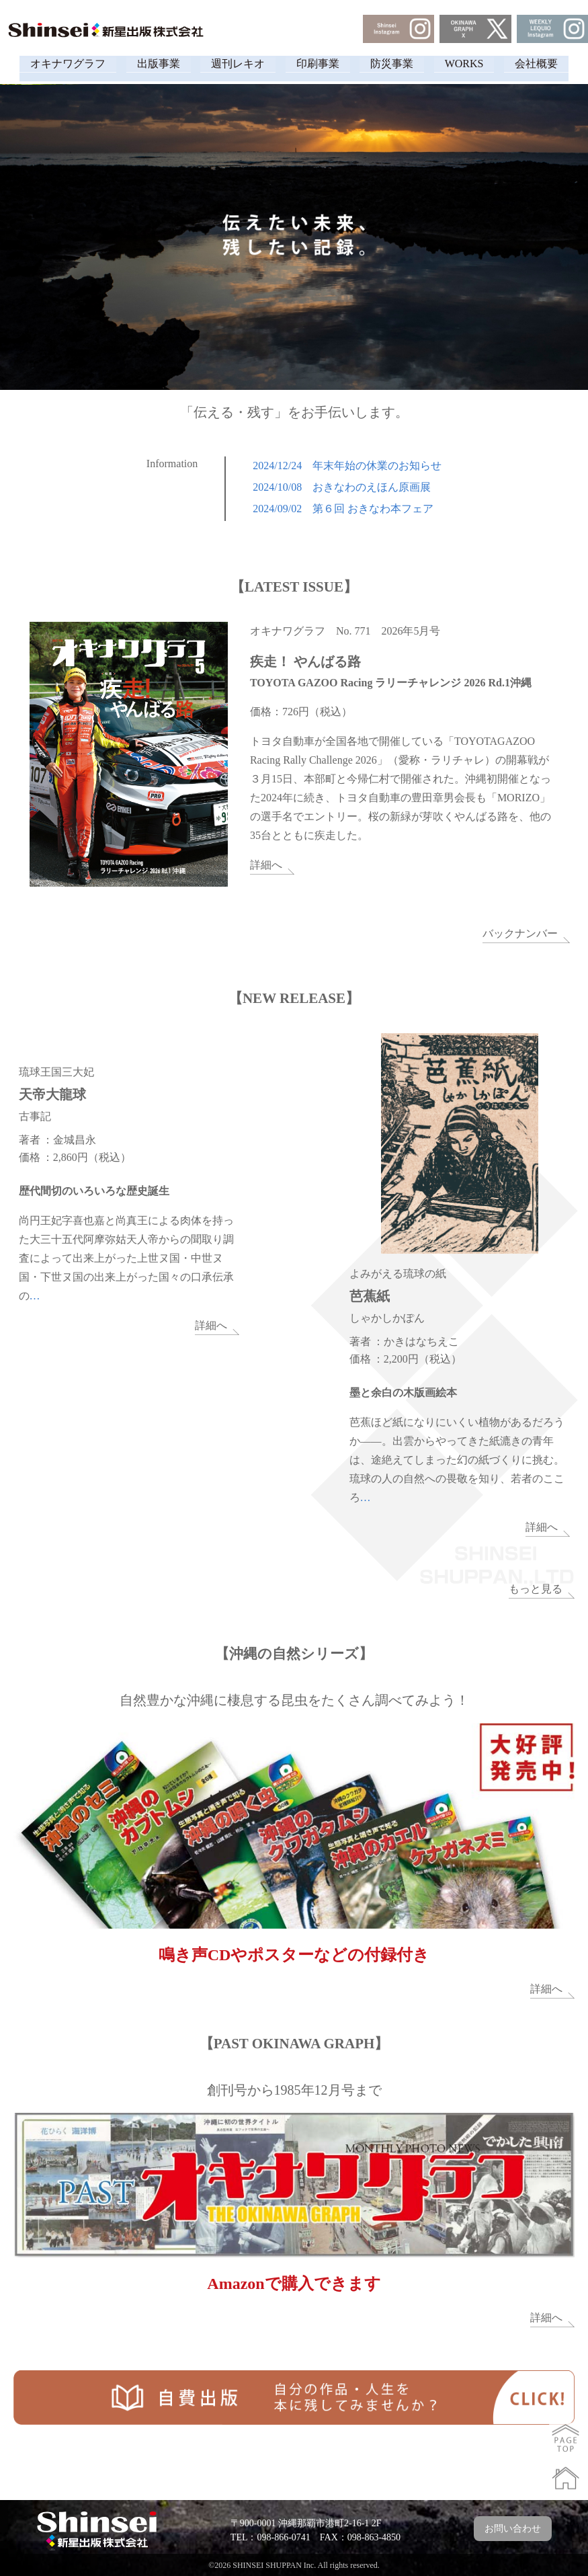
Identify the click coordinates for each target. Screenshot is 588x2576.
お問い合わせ (513, 2528)
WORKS (477, 63)
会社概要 (555, 63)
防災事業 (398, 63)
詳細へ (266, 865)
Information (172, 463)
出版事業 (145, 63)
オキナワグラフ (48, 63)
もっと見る (535, 1588)
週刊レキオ (231, 63)
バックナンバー (520, 932)
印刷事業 (317, 63)
